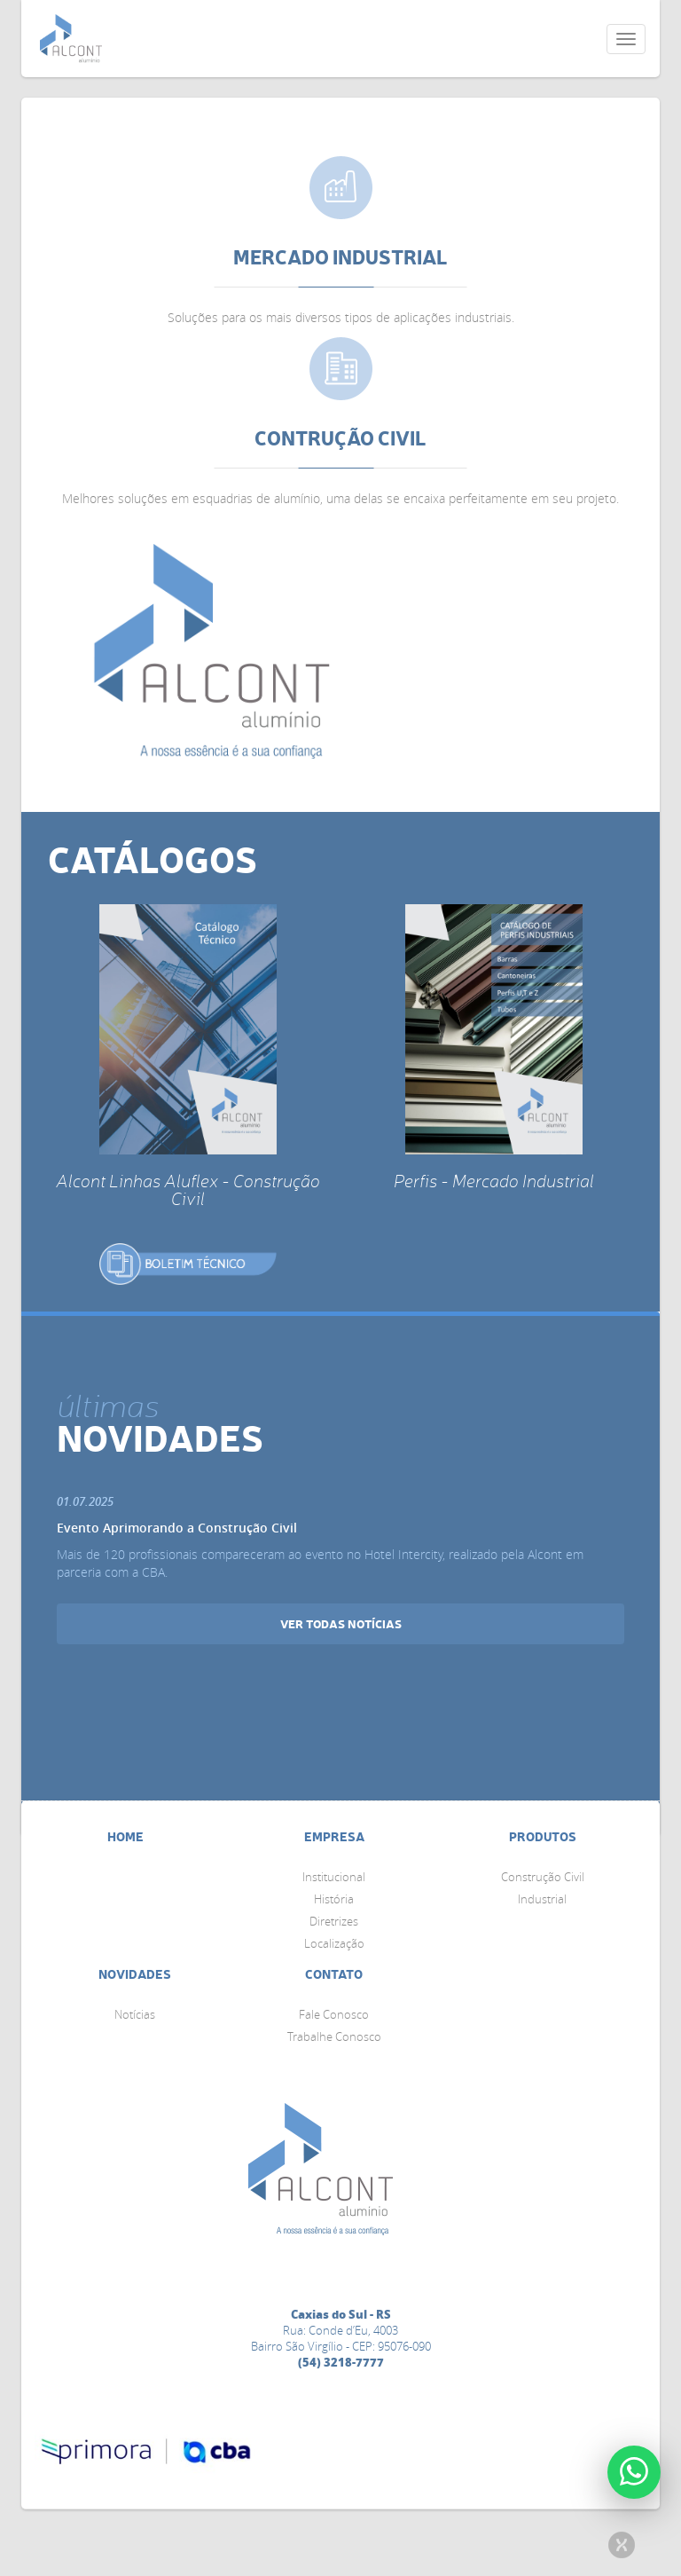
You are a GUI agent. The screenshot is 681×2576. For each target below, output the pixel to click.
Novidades (134, 1973)
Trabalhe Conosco (334, 2036)
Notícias (134, 2014)
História (334, 1899)
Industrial (542, 1899)
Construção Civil (542, 1877)
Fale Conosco (334, 2014)
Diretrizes (333, 1921)
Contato (334, 1973)
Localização (334, 1943)
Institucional (333, 1877)
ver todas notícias (341, 1623)
